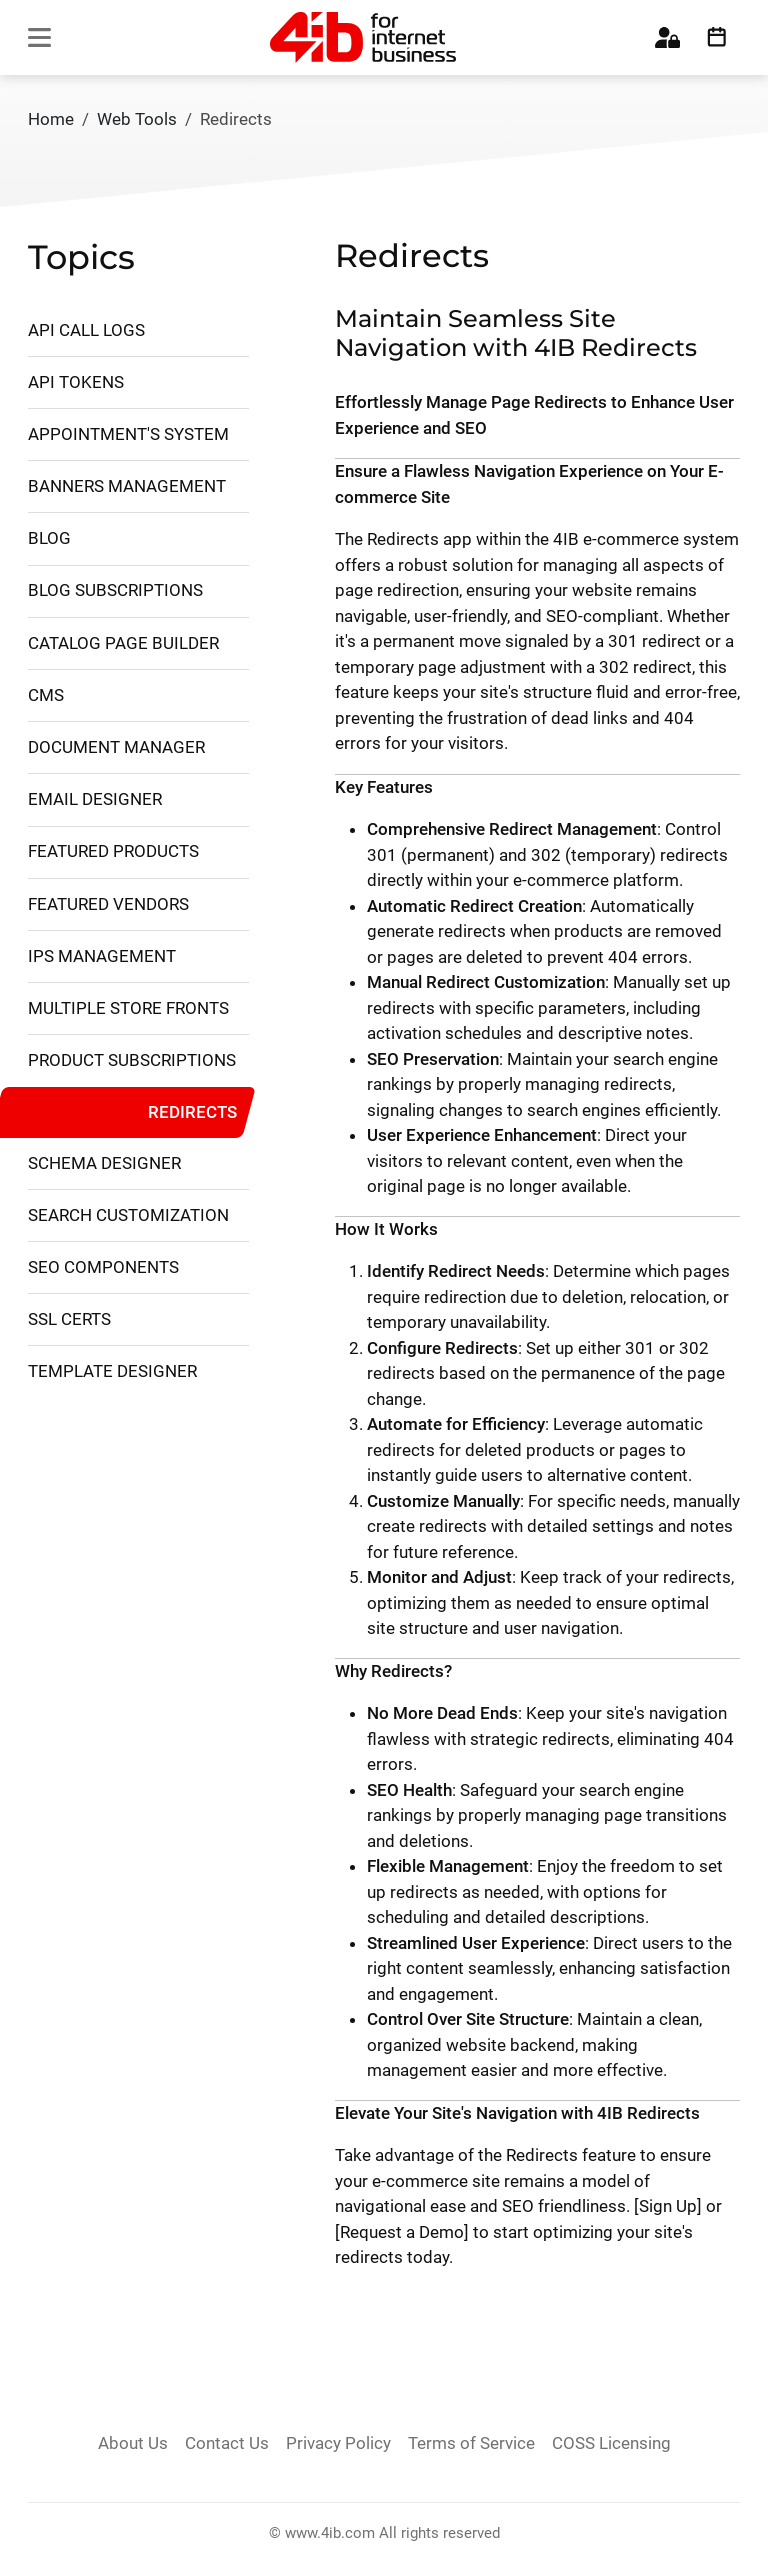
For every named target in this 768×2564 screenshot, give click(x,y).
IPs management (102, 956)
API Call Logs (86, 330)
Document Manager (116, 747)
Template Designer (112, 1371)
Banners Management (127, 486)
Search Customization (128, 1215)
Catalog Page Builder (123, 643)
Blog (49, 538)
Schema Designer (104, 1163)
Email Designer (95, 799)
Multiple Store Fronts (128, 1008)
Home (51, 119)
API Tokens (76, 382)
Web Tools (137, 119)
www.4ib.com (330, 2533)
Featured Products (113, 851)
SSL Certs (69, 1319)
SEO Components (103, 1267)
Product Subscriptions (132, 1060)
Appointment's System (128, 434)
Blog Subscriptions (115, 590)
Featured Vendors (108, 904)
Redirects (192, 1111)
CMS (46, 695)
